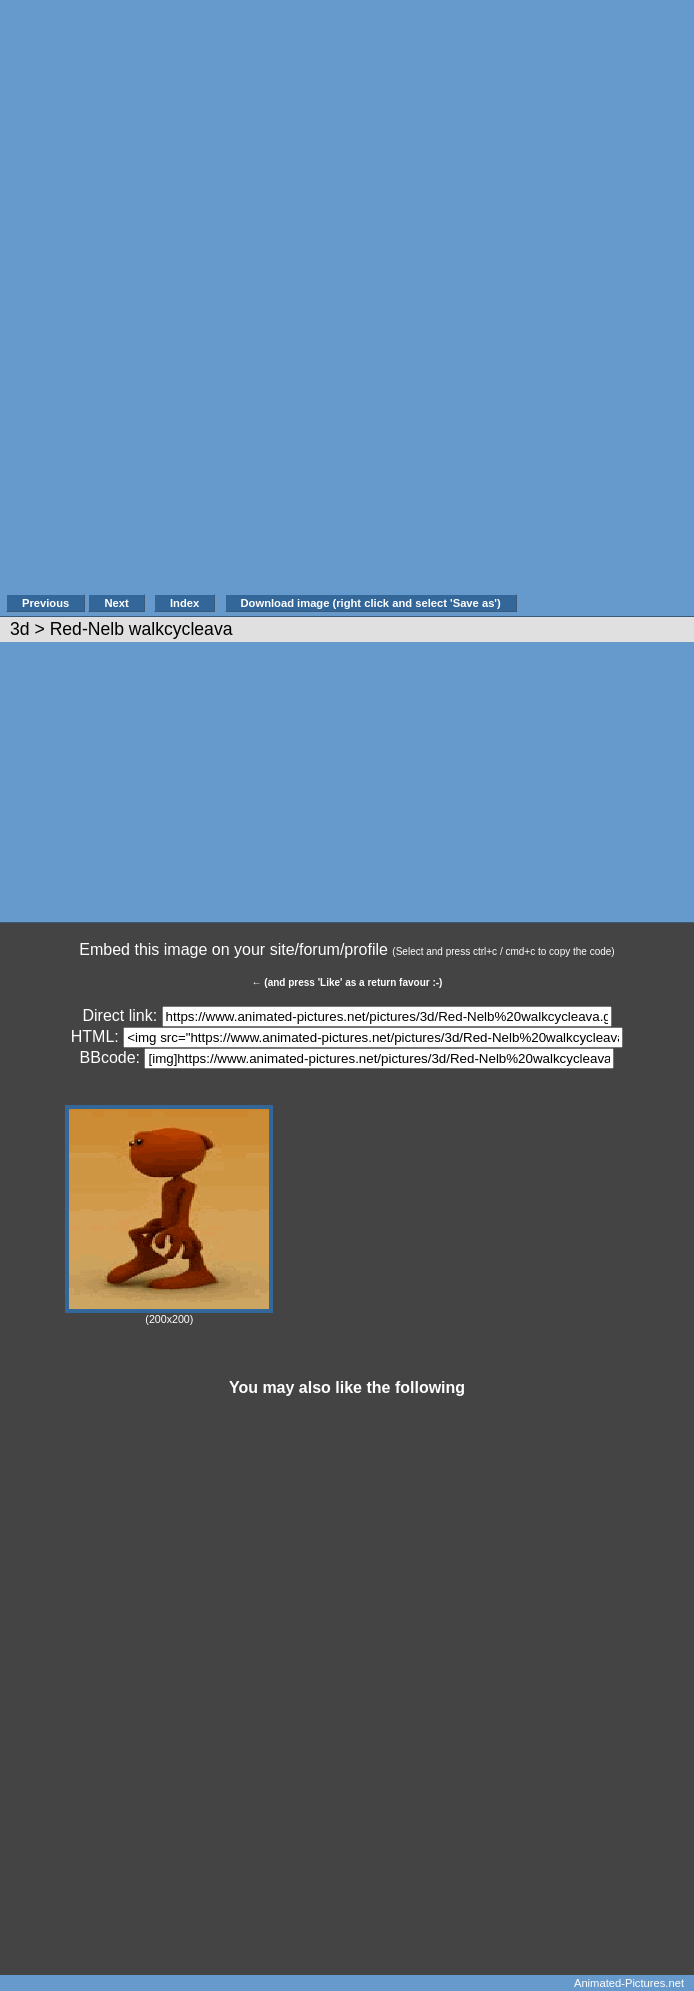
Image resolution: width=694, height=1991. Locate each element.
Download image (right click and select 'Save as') (371, 603)
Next (116, 603)
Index (184, 603)
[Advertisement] (603, 307)
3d (20, 629)
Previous (45, 603)
